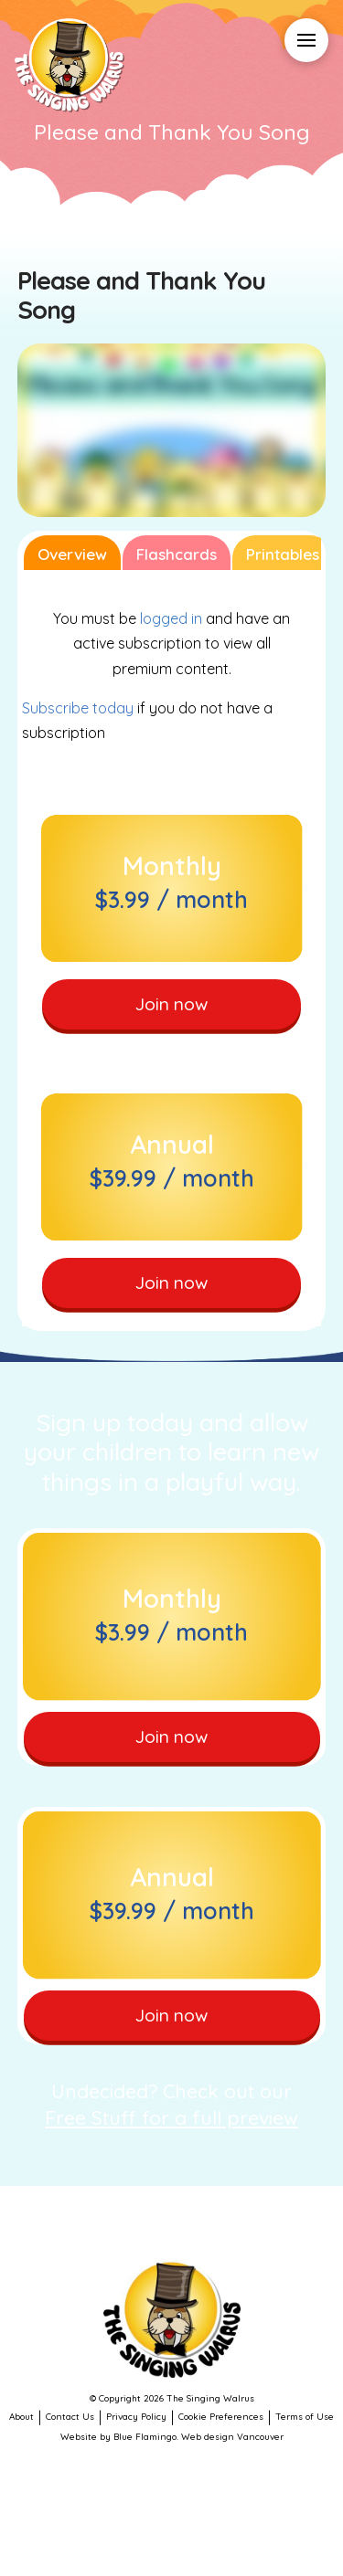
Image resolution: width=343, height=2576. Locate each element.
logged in (171, 618)
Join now (171, 1004)
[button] (306, 40)
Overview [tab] (72, 554)
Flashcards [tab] (176, 554)
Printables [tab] (282, 554)
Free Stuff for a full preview (171, 2117)
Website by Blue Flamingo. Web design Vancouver (172, 2437)
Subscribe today (78, 708)
